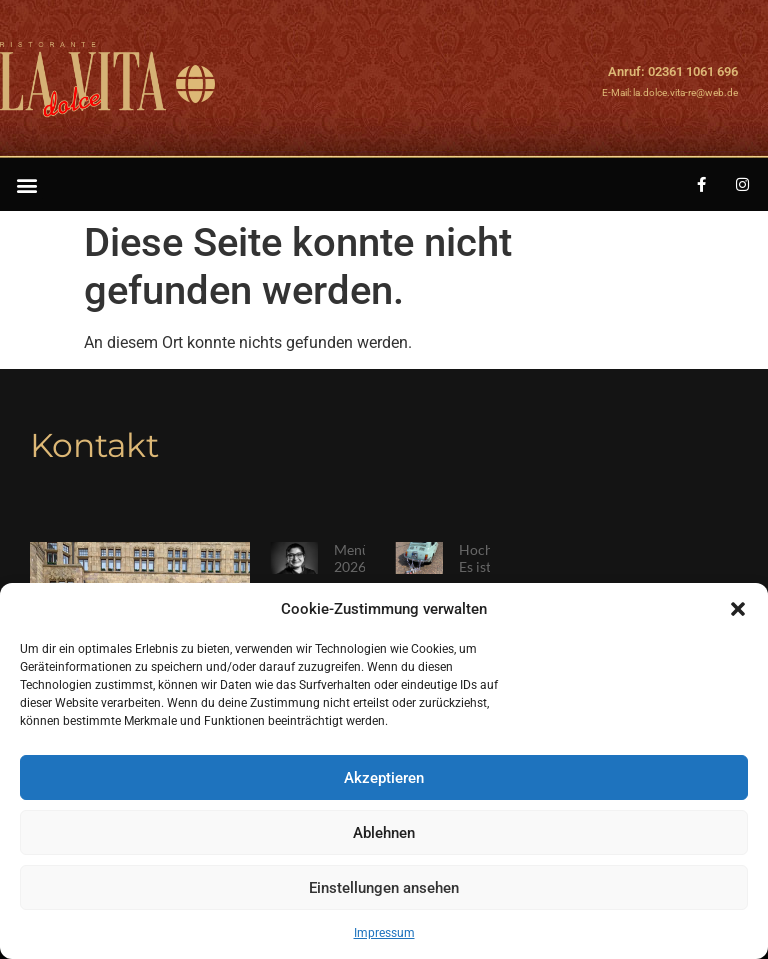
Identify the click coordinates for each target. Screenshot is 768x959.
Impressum (384, 933)
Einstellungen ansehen (384, 888)
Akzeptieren (384, 778)
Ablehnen (384, 833)
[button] (738, 609)
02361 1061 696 (693, 71)
